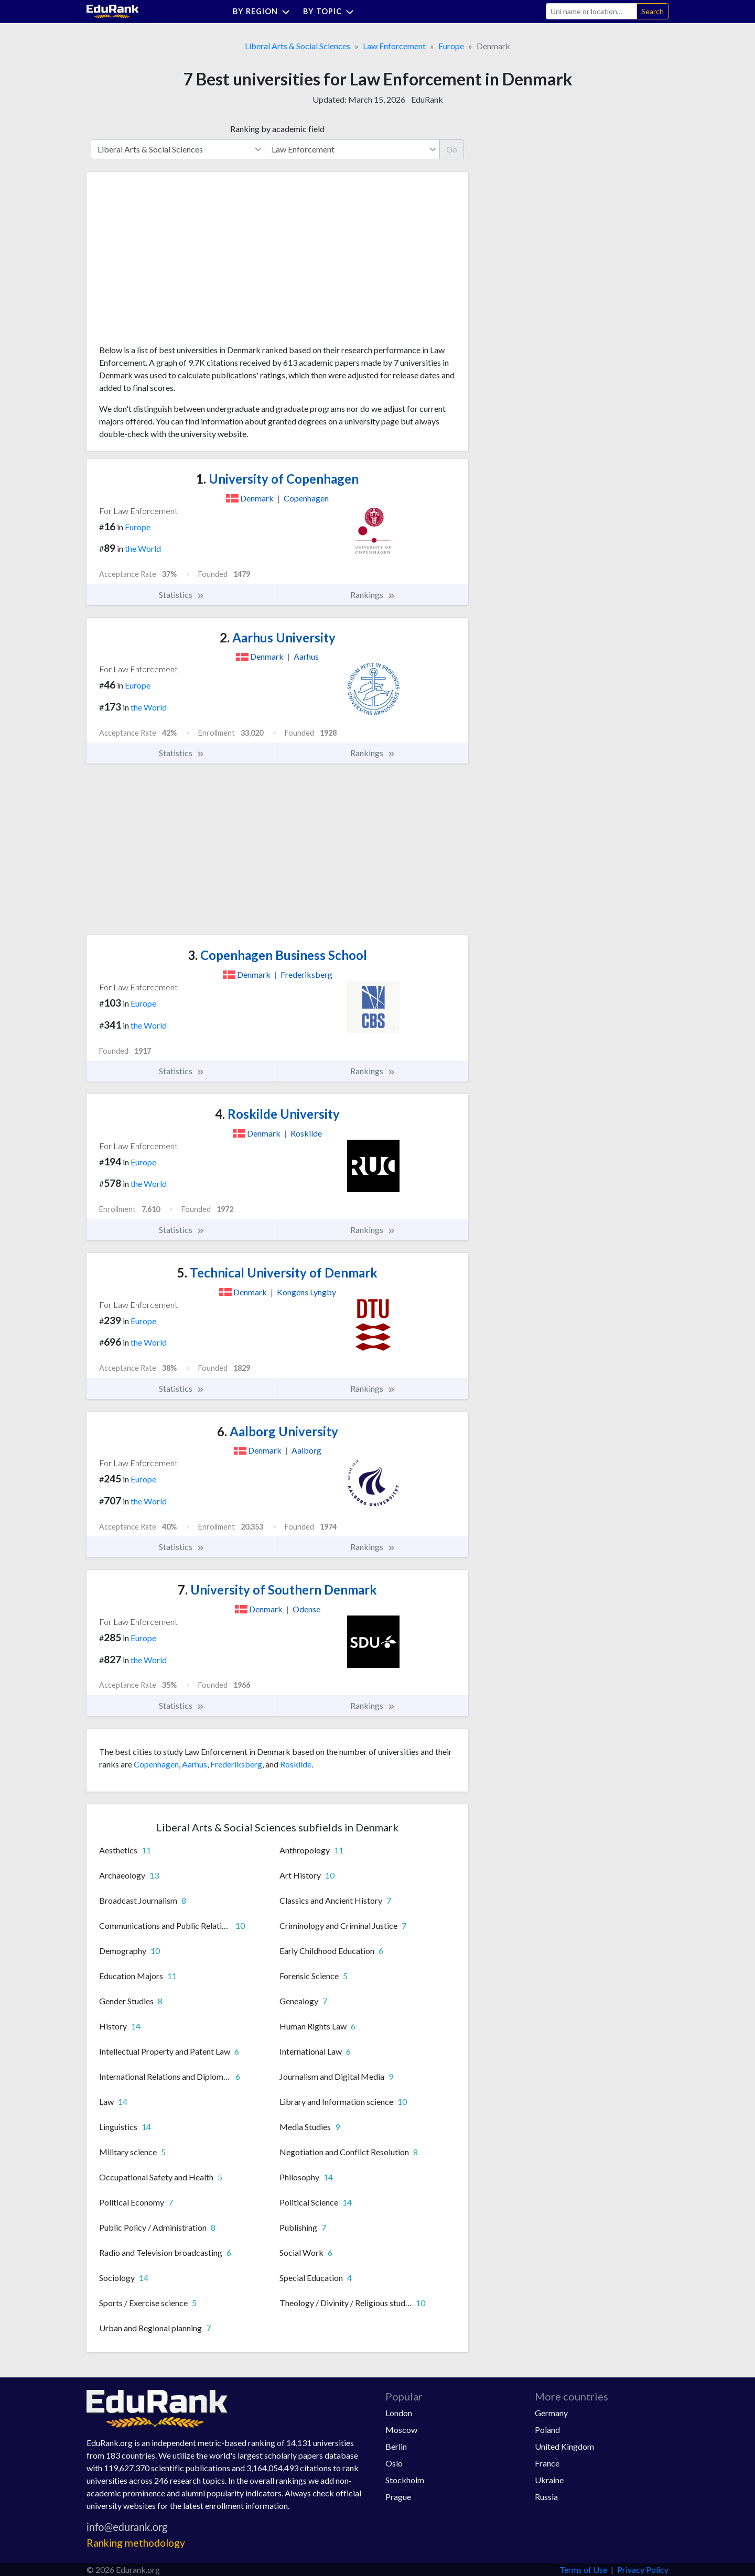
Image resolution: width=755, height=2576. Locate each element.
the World (143, 548)
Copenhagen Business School (277, 955)
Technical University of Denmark (277, 1272)
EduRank (427, 99)
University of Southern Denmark (277, 1589)
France (547, 2463)
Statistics (181, 595)
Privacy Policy (642, 2569)
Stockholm (404, 2480)
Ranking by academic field (277, 129)
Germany (551, 2413)
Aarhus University (278, 637)
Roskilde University (277, 1113)
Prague (398, 2497)
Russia (546, 2497)
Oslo (394, 2463)
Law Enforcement (394, 46)
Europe (451, 46)
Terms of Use (583, 2569)
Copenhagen (156, 1764)
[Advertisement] (178, 262)
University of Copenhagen (277, 478)
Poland (547, 2430)
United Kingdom (564, 2446)
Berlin (396, 2446)
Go (451, 149)
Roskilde (295, 1764)
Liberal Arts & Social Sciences (297, 46)
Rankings (372, 595)
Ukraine (549, 2480)
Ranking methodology (136, 2543)
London (398, 2413)
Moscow (401, 2430)
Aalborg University (277, 1431)
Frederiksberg (236, 1764)
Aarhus (194, 1764)
